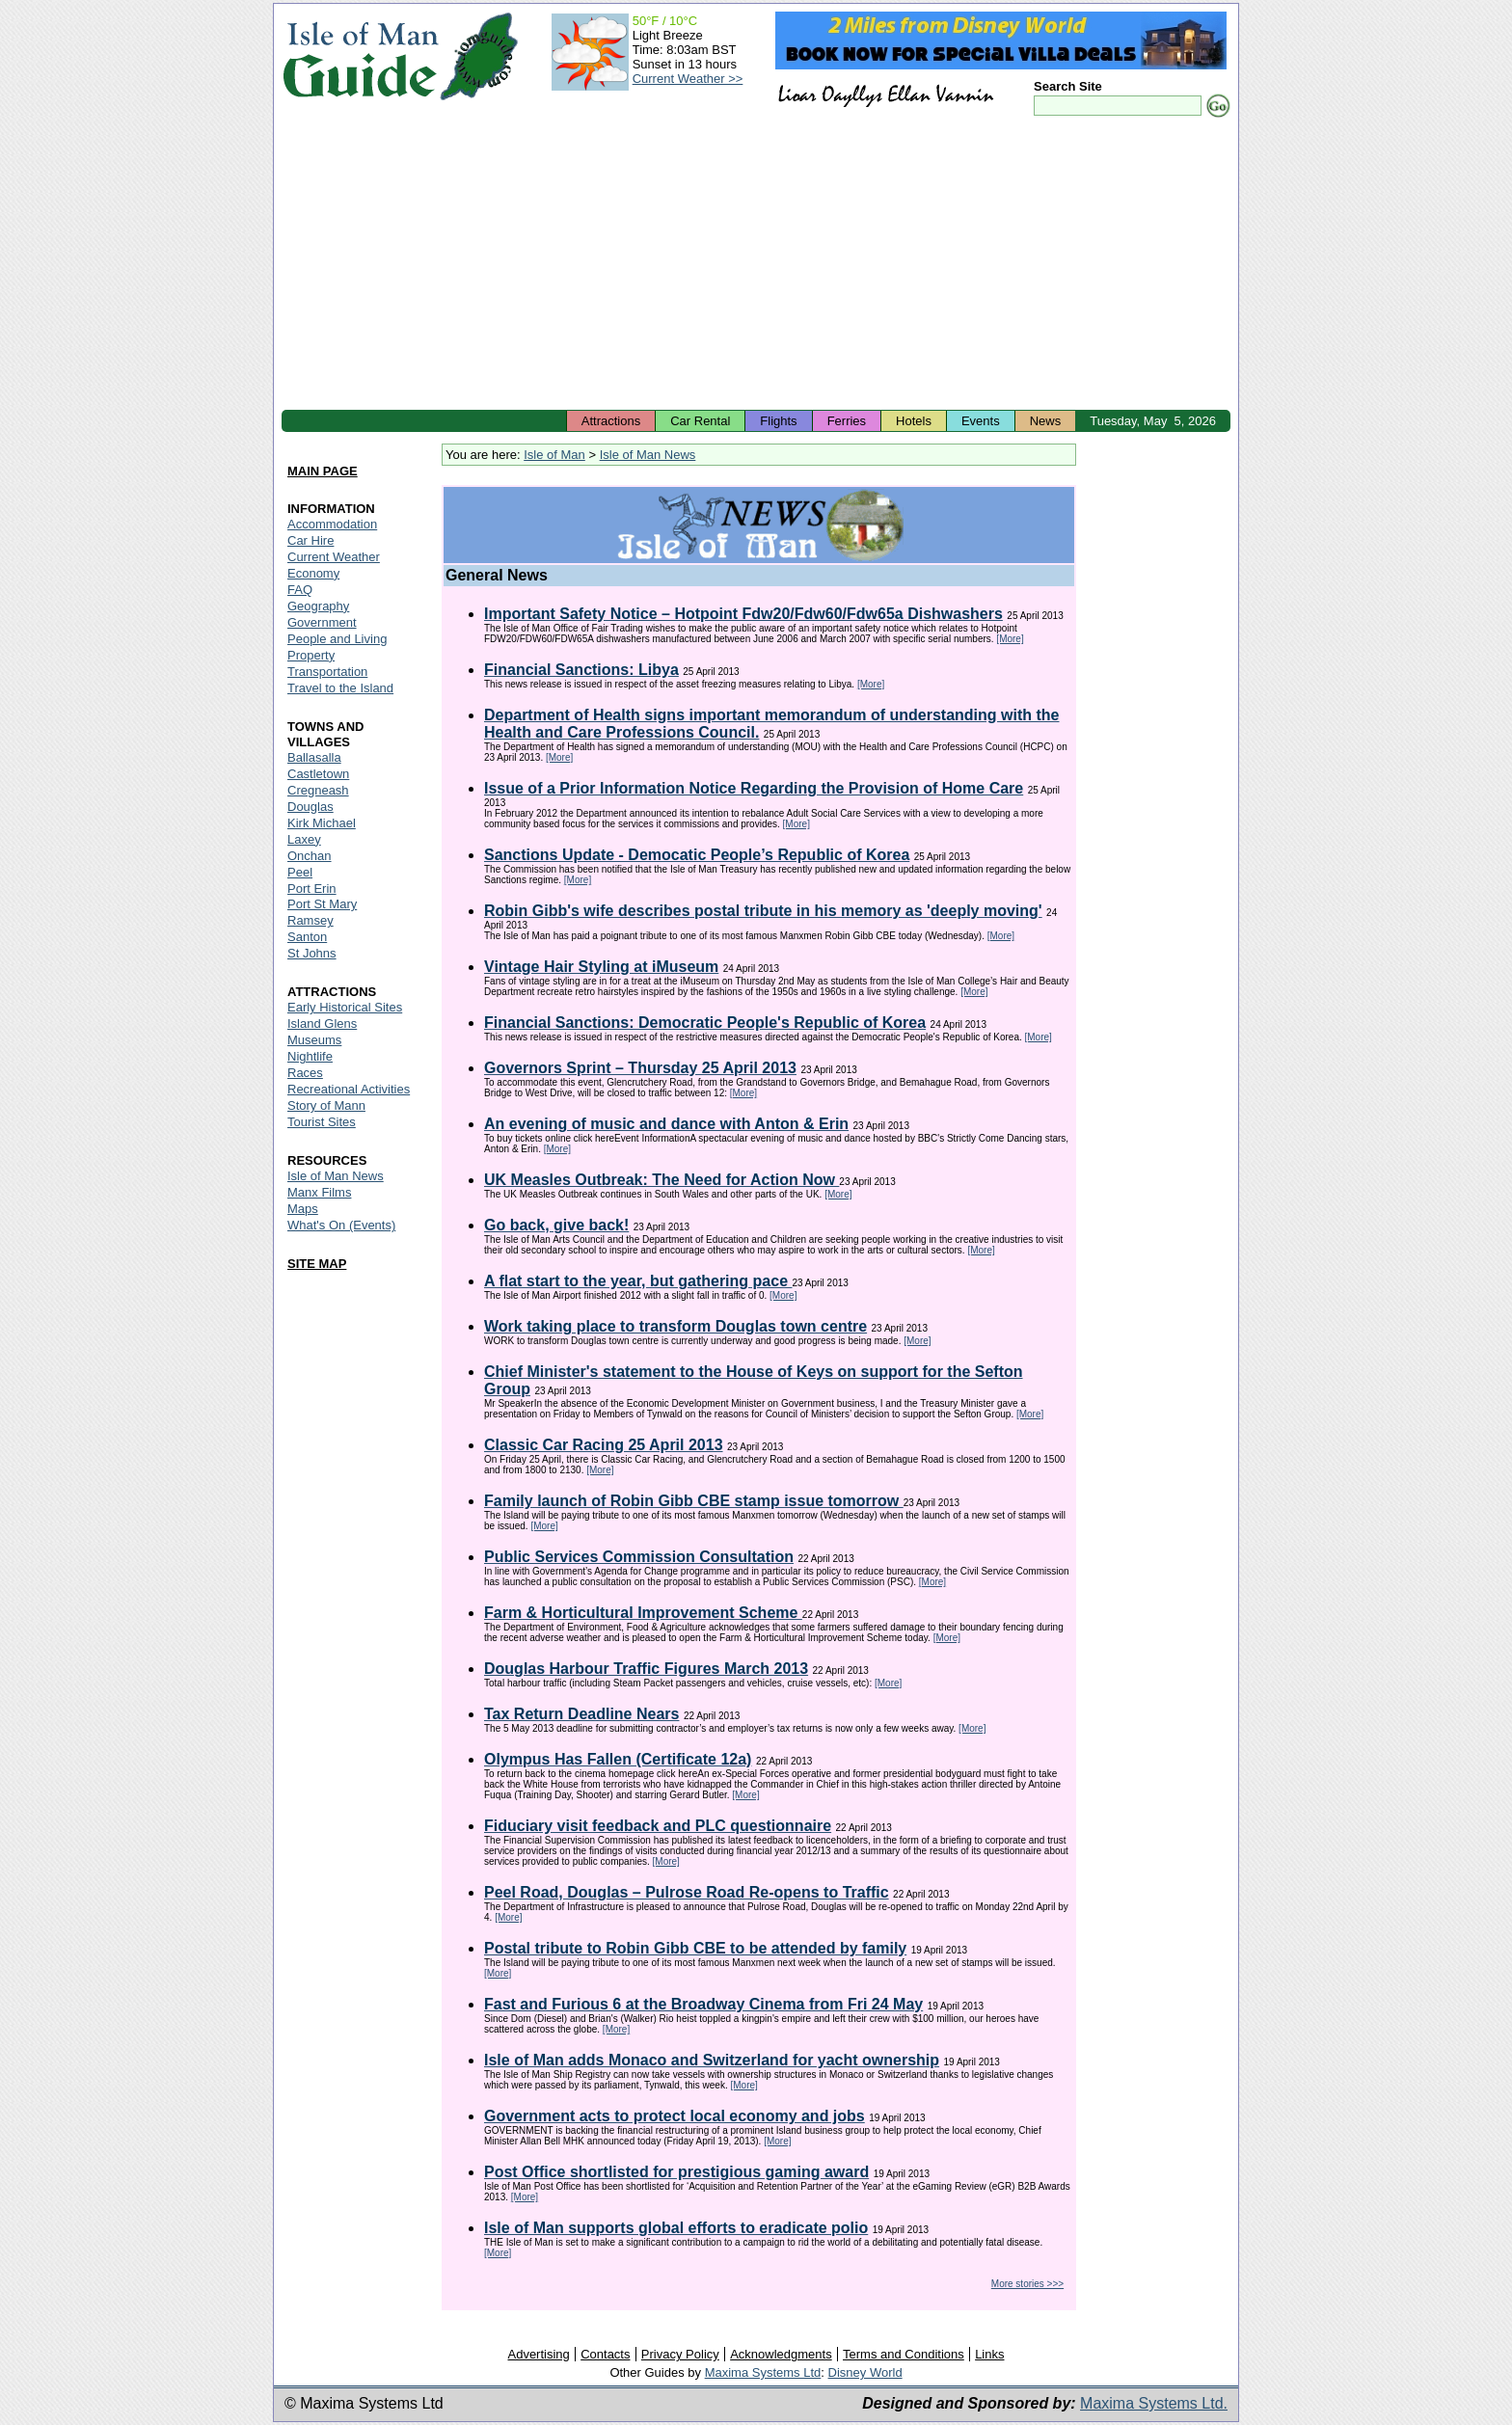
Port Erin (312, 888)
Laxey (304, 839)
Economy (313, 573)
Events (980, 421)
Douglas (310, 806)
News (1046, 421)
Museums (314, 1040)
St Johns (312, 953)
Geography (318, 606)
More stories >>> (1027, 2283)
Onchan (309, 856)
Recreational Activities (348, 1089)
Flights (778, 421)
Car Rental (700, 421)
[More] (1009, 638)
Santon (307, 937)
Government (322, 622)
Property (311, 655)
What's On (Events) (341, 1225)
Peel (299, 872)
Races (305, 1072)
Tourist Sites (321, 1122)
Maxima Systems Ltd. (1154, 2403)
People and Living (337, 639)
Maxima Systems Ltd (763, 2372)
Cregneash (318, 790)
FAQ (299, 589)
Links (989, 2354)
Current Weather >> (688, 78)
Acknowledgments (781, 2354)
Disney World (865, 2372)
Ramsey (310, 920)
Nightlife (310, 1056)
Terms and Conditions (903, 2354)
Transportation (327, 671)
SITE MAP (316, 1263)
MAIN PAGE (322, 471)
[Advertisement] (756, 265)
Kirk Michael (321, 823)
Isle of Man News (648, 454)
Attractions (610, 421)
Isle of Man (554, 454)
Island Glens (322, 1023)
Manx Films (319, 1192)
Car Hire (310, 540)
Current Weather (333, 557)
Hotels (914, 421)
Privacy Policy (680, 2354)
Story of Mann (326, 1105)
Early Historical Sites (344, 1007)
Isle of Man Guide (360, 56)
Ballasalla (314, 757)
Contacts (605, 2354)
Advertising (538, 2354)
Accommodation (332, 524)
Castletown (318, 774)
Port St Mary (322, 904)
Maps (302, 1208)
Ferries (846, 421)
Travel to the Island (340, 688)
